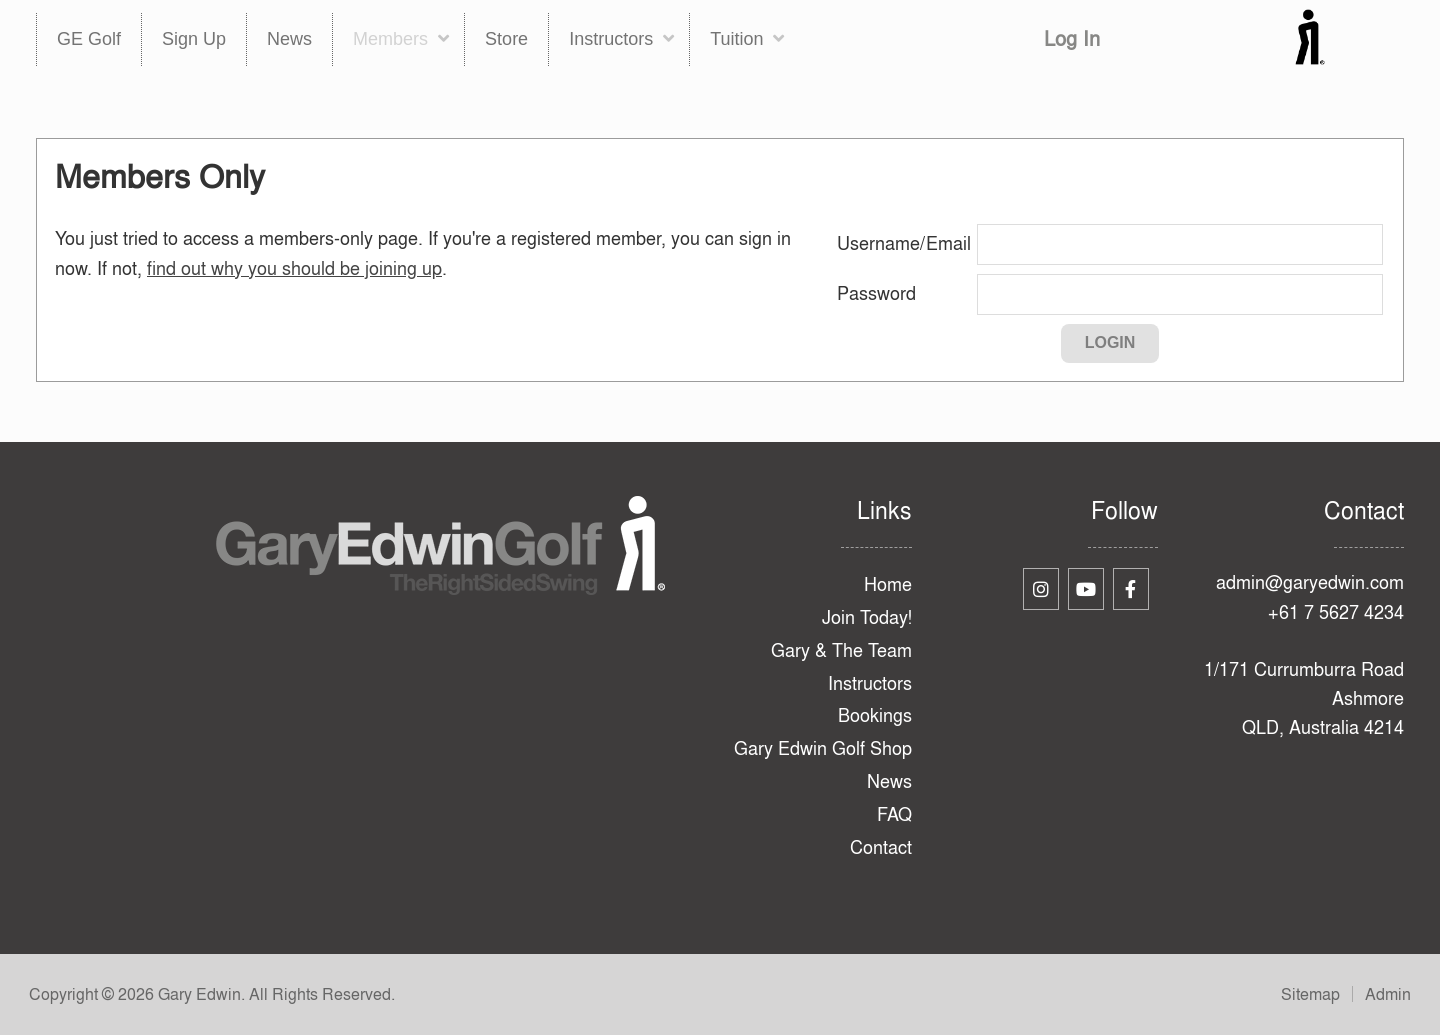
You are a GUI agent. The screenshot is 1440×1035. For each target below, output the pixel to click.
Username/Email (904, 243)
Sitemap (1310, 994)
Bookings (875, 715)
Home (888, 584)
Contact (881, 847)
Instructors (870, 683)
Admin (1388, 994)
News (889, 781)
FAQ (894, 814)
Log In (1072, 38)
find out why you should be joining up (294, 268)
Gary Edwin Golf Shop (823, 748)
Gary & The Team (841, 650)
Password (876, 293)
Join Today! (867, 617)
